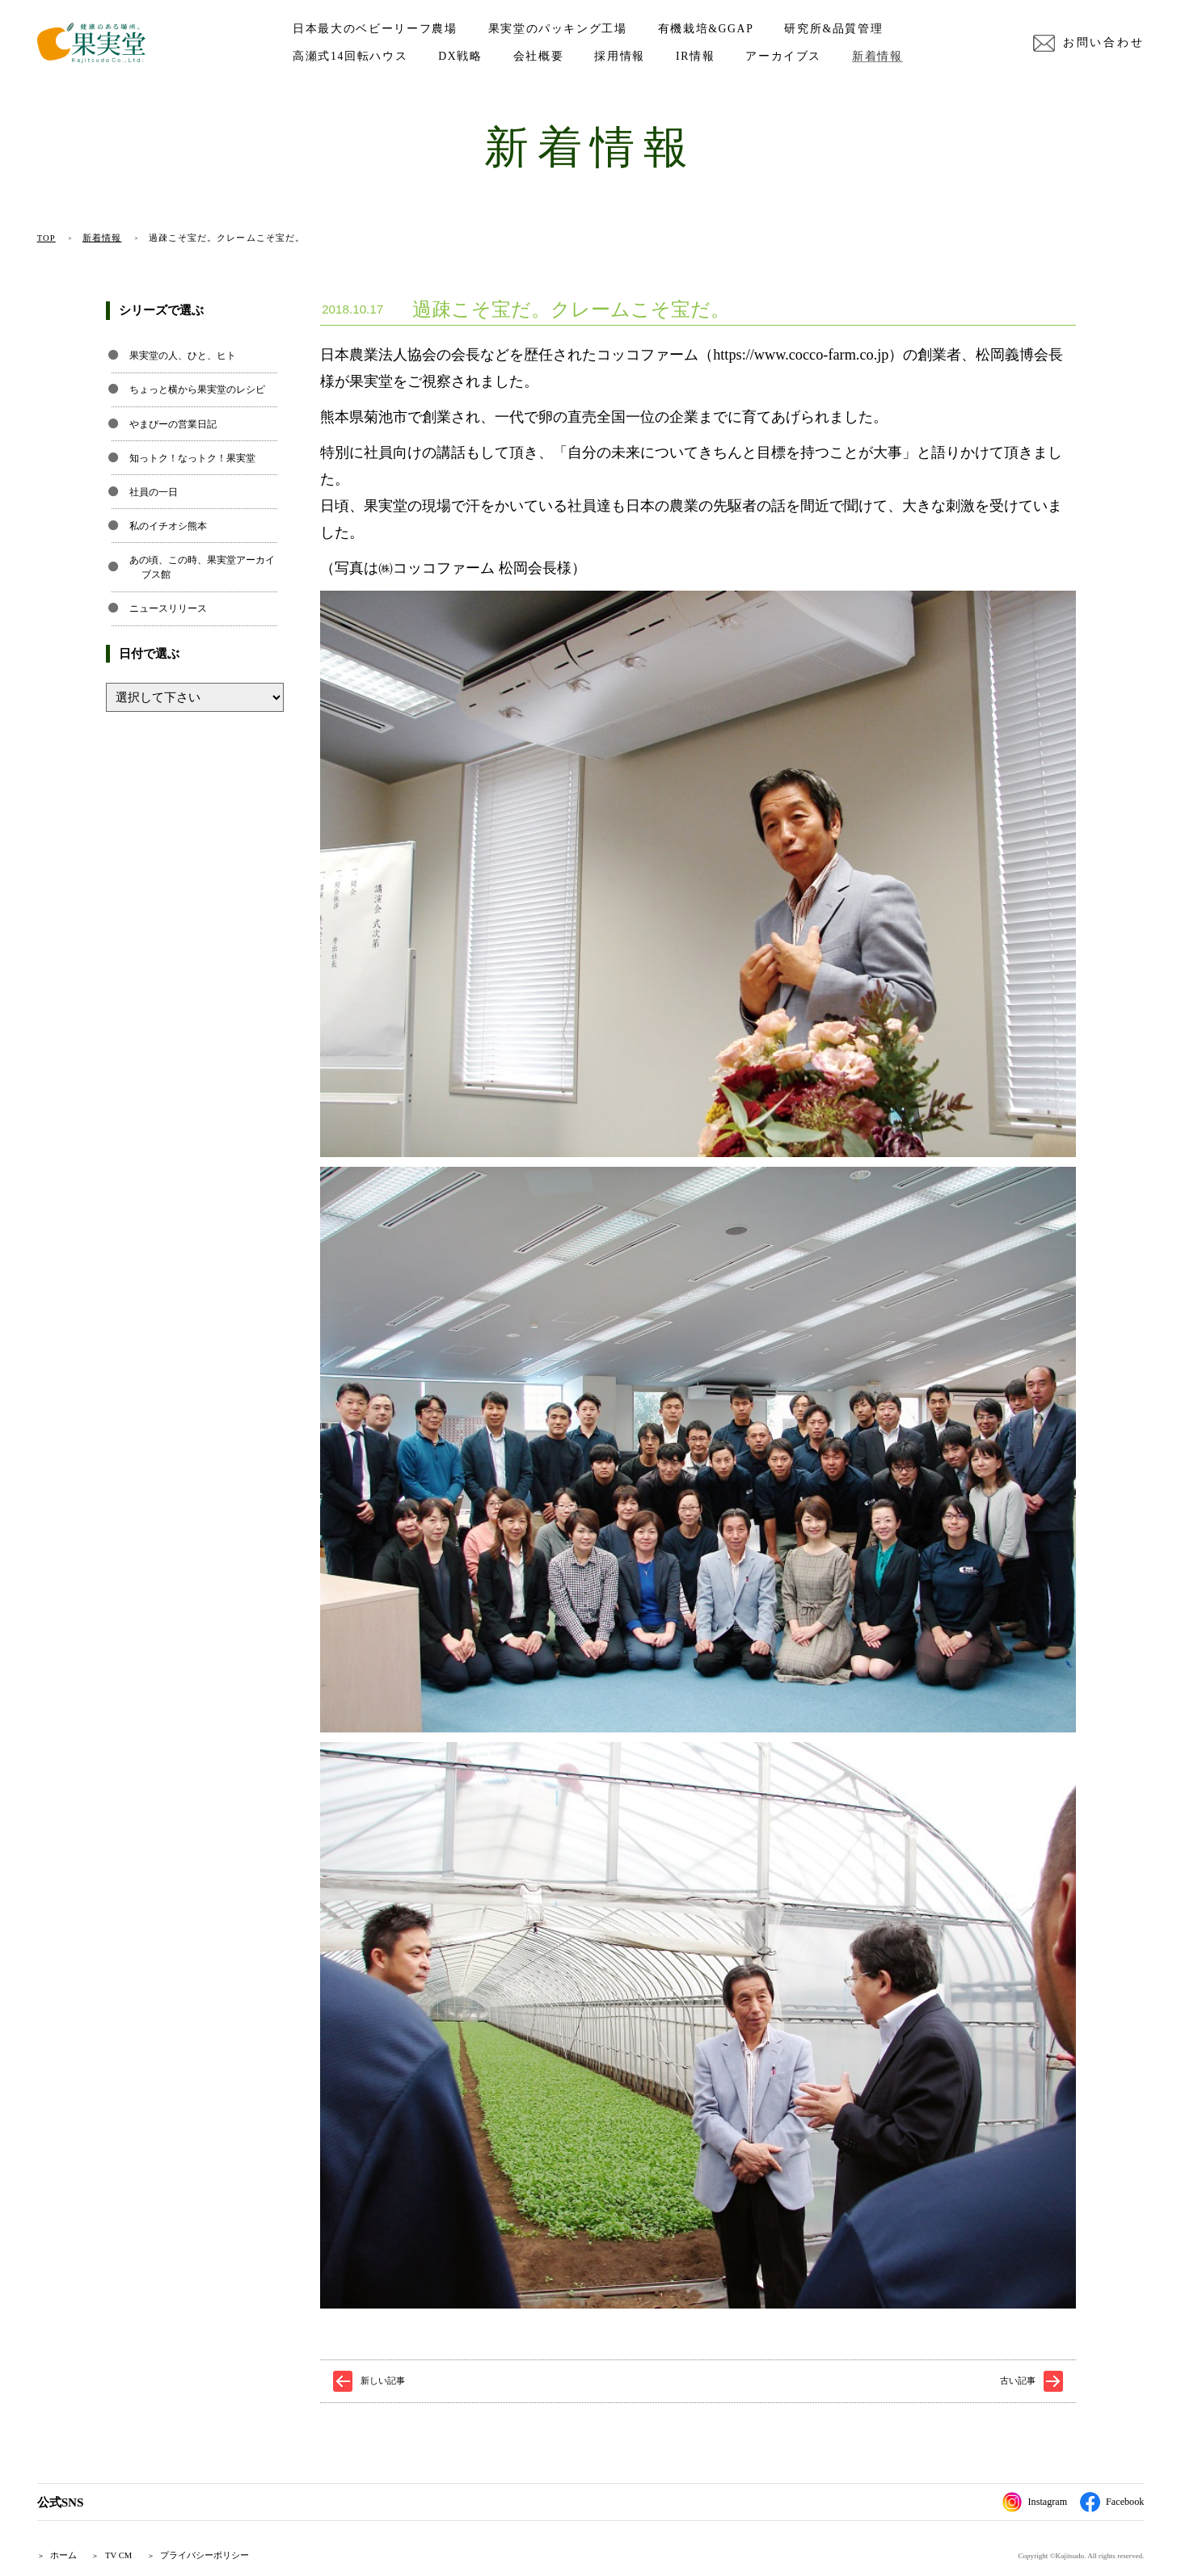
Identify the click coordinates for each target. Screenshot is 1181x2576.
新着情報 (877, 56)
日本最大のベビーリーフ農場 (375, 29)
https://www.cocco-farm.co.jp (800, 355)
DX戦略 (460, 56)
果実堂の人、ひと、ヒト (182, 355)
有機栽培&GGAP (706, 29)
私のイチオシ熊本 (168, 526)
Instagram (1035, 2501)
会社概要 (538, 56)
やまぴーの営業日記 (173, 424)
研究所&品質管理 (833, 29)
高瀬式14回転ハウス (350, 56)
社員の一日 (153, 492)
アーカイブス (783, 56)
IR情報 (695, 56)
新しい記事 (383, 2380)
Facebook (1112, 2501)
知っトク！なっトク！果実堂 (192, 458)
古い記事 (1017, 2380)
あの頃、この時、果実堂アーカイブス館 (202, 567)
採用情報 (619, 56)
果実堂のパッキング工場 (557, 29)
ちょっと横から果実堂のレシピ (197, 389)
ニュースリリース (168, 608)
